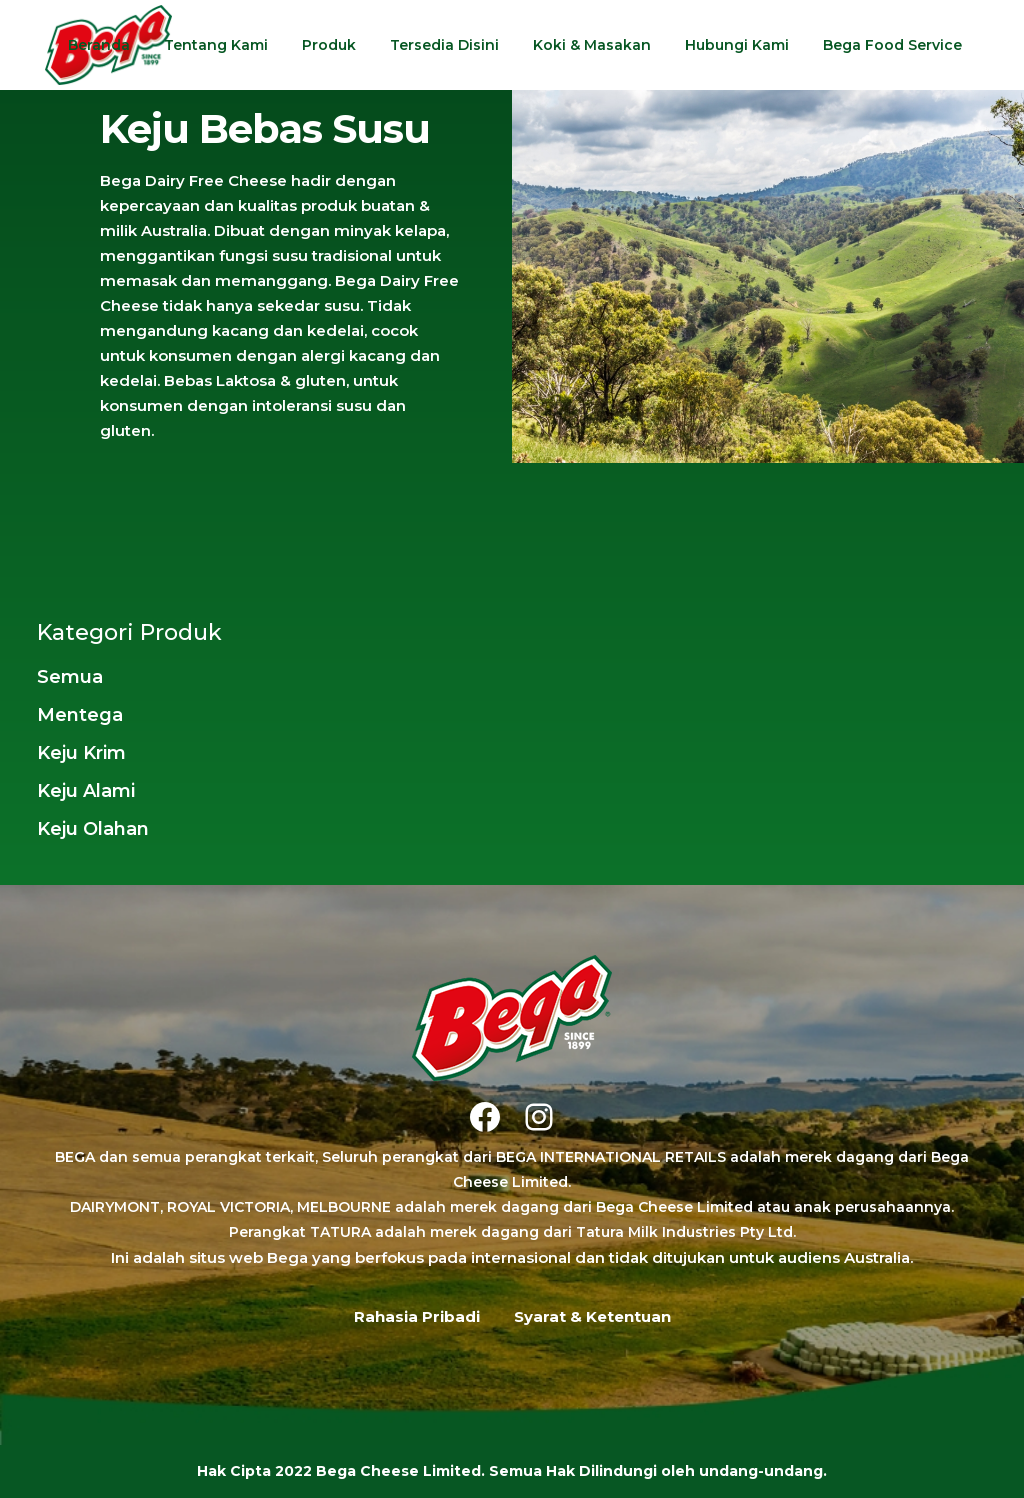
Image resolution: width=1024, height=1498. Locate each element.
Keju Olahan (93, 829)
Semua (70, 677)
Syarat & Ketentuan (592, 1316)
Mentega (80, 715)
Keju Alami (86, 791)
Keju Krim (81, 753)
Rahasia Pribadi (417, 1316)
